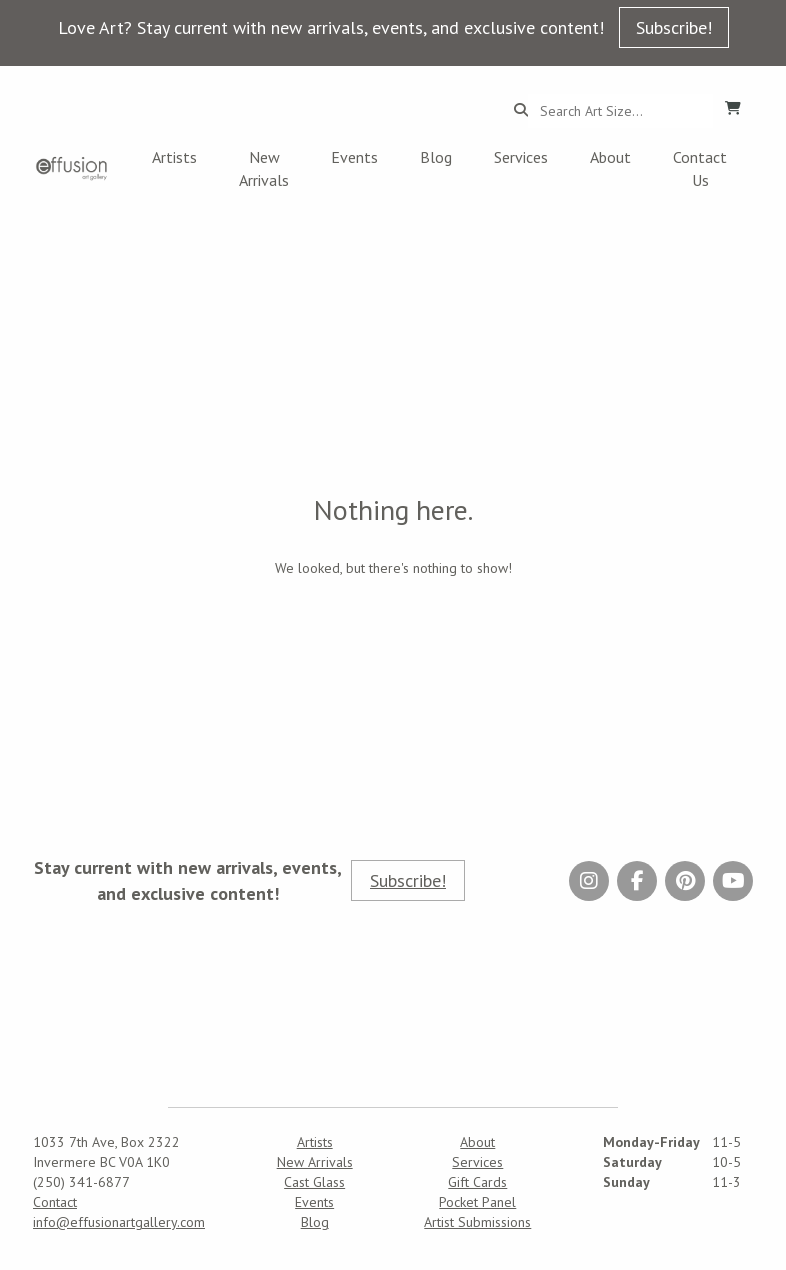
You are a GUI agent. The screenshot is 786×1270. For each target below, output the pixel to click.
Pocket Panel (477, 1202)
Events (354, 157)
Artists (174, 157)
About (610, 157)
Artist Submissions (477, 1222)
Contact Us (700, 168)
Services (521, 157)
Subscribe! (674, 27)
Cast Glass (314, 1182)
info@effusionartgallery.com (119, 1222)
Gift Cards (477, 1182)
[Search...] (620, 111)
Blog (436, 157)
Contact (55, 1202)
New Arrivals (264, 168)
